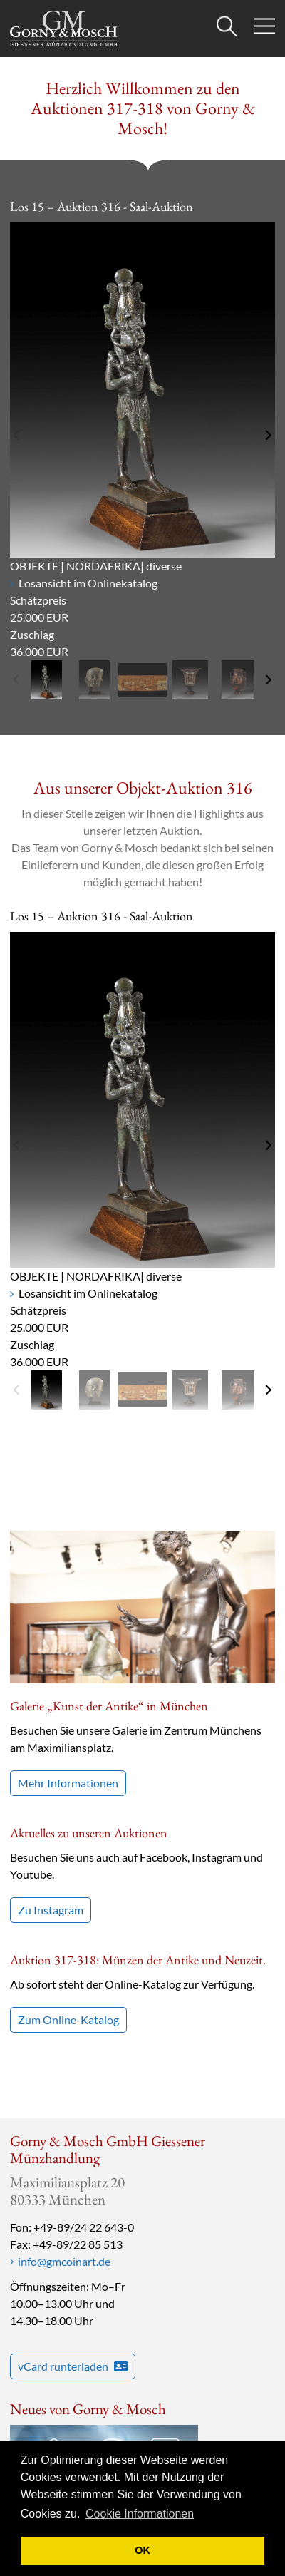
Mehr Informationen (68, 1783)
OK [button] (142, 2550)
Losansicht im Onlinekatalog (88, 583)
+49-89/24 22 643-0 (83, 2227)
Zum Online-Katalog (68, 2019)
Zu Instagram (50, 1909)
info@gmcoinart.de (64, 2261)
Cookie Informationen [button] (140, 2514)
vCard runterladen (73, 2366)
